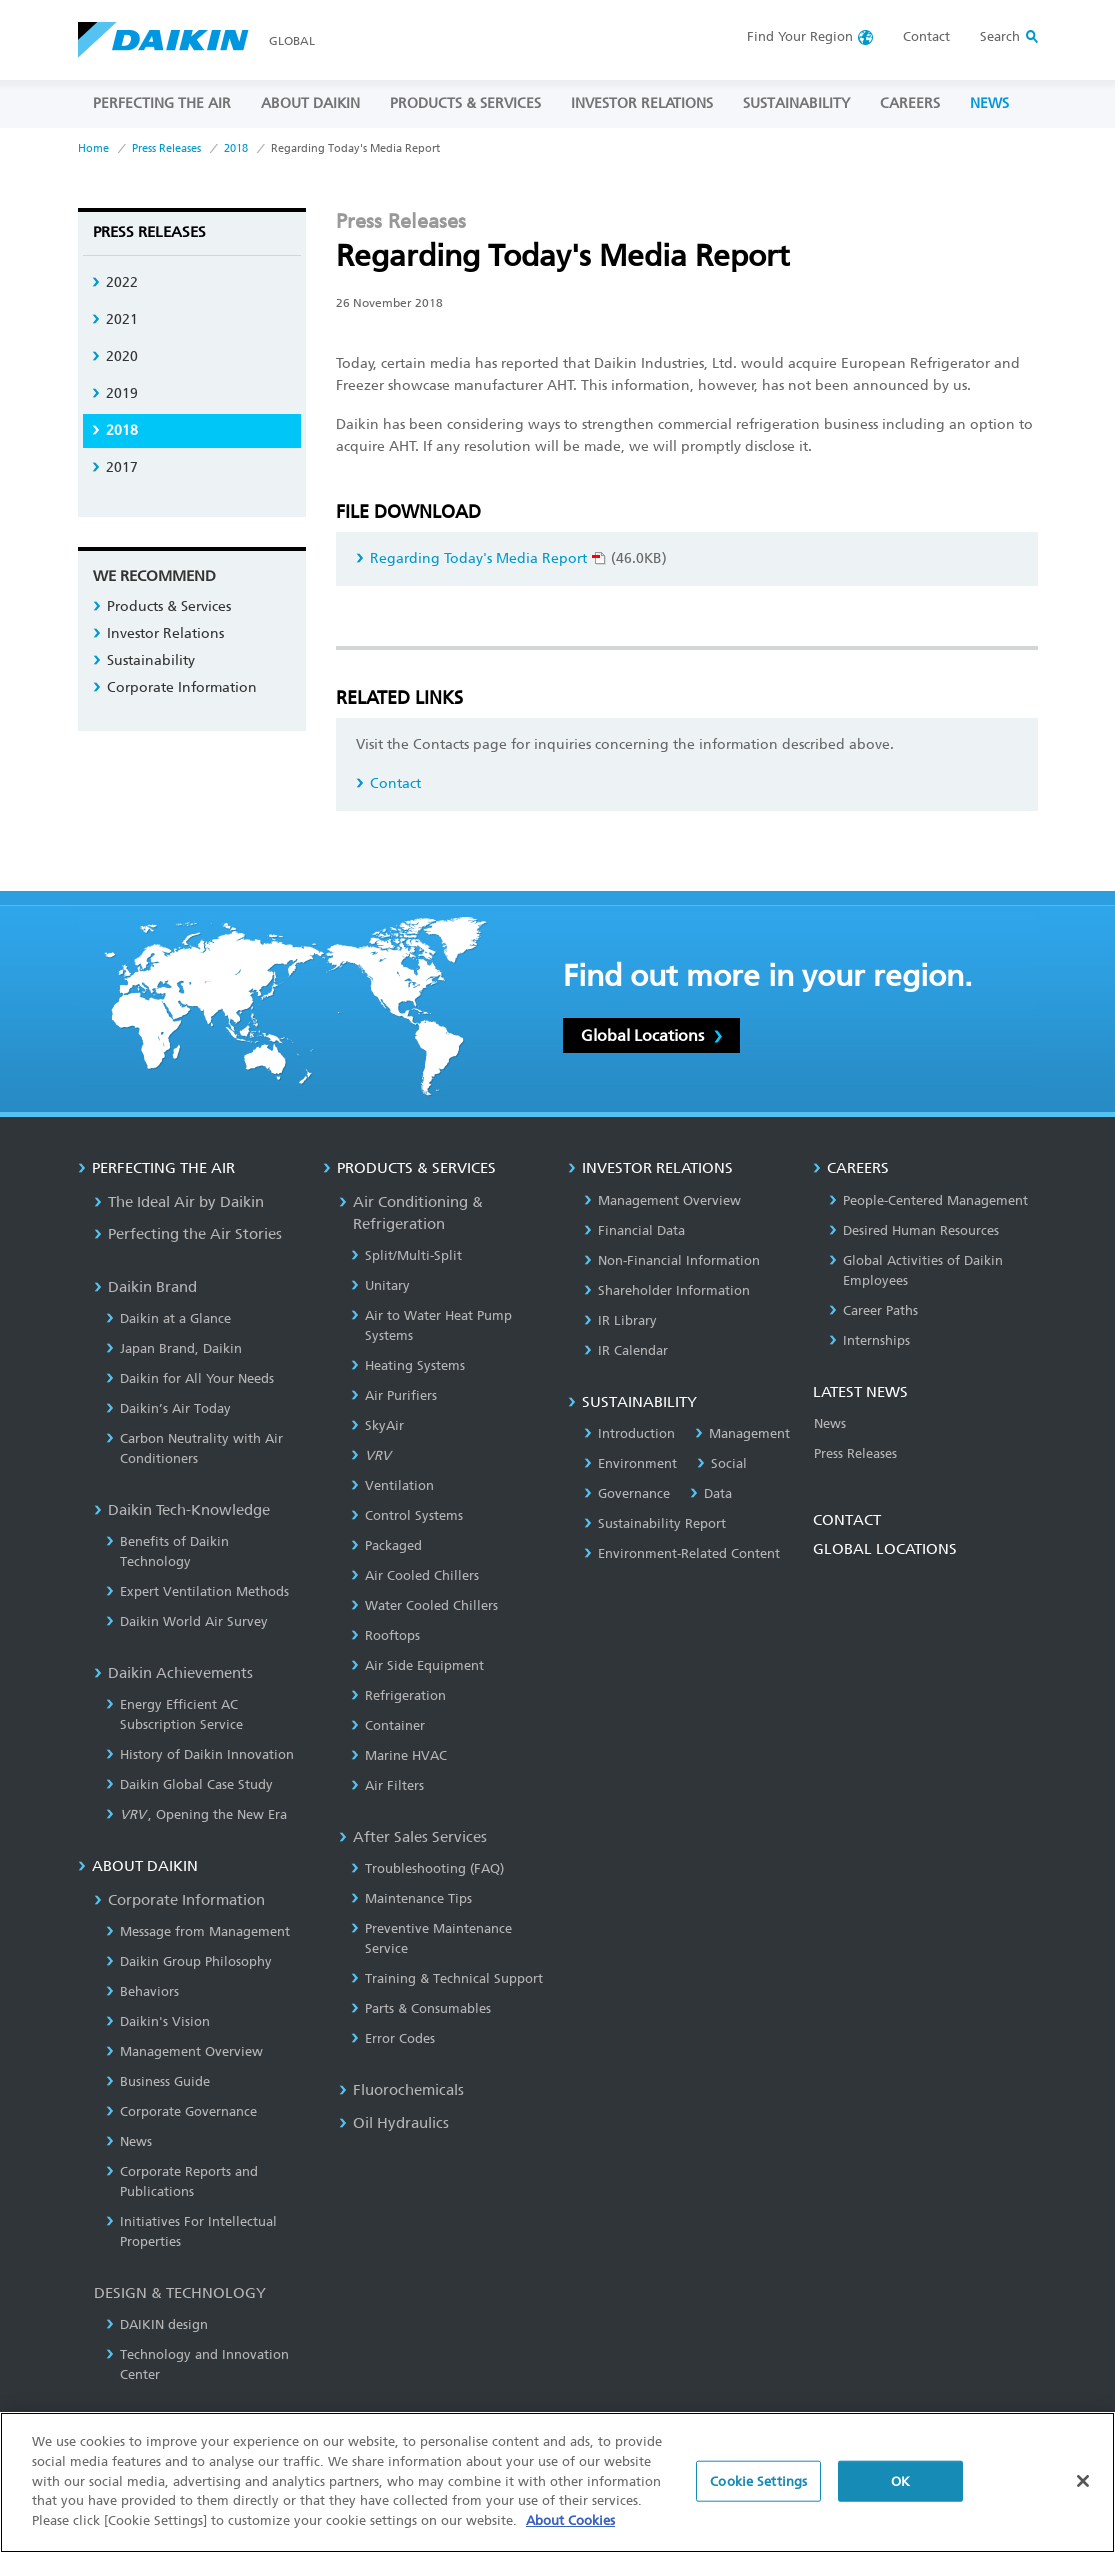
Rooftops (385, 1635)
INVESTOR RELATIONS (642, 103)
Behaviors (142, 1991)
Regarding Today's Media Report (481, 558)
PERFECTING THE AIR (162, 103)
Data (711, 1493)
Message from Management (198, 1931)
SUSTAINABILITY (796, 103)
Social (722, 1463)
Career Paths (873, 1310)
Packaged (386, 1545)
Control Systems (407, 1515)
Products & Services (162, 606)
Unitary (380, 1285)
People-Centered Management (928, 1200)
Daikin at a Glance (168, 1318)
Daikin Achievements (173, 1673)
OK (900, 2495)
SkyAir (377, 1425)
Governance (627, 1493)
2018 (236, 148)
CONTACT (847, 1520)
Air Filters (387, 1785)
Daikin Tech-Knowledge (182, 1510)
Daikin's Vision (158, 2021)
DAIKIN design (157, 2324)
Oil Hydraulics (394, 2123)
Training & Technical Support (447, 1978)
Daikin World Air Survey (187, 1621)
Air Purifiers (394, 1395)
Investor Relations (158, 633)
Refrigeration (398, 1695)
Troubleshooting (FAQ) (427, 1868)
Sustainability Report (655, 1523)
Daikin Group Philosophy (189, 1961)
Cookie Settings (758, 2495)
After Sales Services (413, 1837)
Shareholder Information (667, 1290)
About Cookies (570, 2534)
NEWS (989, 103)
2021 (115, 319)
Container (388, 1725)
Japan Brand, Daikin (174, 1348)
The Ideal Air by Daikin (179, 1202)
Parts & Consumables (421, 2008)
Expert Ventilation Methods (197, 1591)
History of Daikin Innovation (200, 1754)
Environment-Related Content (682, 1553)
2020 (115, 356)
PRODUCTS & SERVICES (465, 103)
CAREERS (910, 103)
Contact (926, 36)
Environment (630, 1463)
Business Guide (158, 2081)
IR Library (620, 1320)
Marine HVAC (399, 1755)
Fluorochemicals (401, 2090)
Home (93, 148)
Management (742, 1433)
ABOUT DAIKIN (310, 103)
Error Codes (393, 2038)
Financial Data (634, 1230)
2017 (115, 467)
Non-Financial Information (672, 1260)
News (129, 2141)
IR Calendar (626, 1350)
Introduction (629, 1433)
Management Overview (184, 2051)
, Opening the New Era (197, 1814)
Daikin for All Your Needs (190, 1378)
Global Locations (651, 1035)
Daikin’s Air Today (168, 1408)
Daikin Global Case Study (189, 1784)
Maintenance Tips (411, 1898)
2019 (115, 393)
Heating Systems (408, 1365)
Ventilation (392, 1485)
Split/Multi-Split (406, 1255)
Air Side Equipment (417, 1665)
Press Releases (166, 148)
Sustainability (144, 660)
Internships (869, 1340)
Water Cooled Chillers (424, 1605)
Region (800, 36)
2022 (115, 282)
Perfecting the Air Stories (188, 1234)
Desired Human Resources (914, 1230)
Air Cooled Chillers (415, 1575)
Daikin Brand (145, 1287)
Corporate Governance (181, 2111)
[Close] (1083, 2495)
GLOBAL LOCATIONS (885, 1549)
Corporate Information (175, 687)
